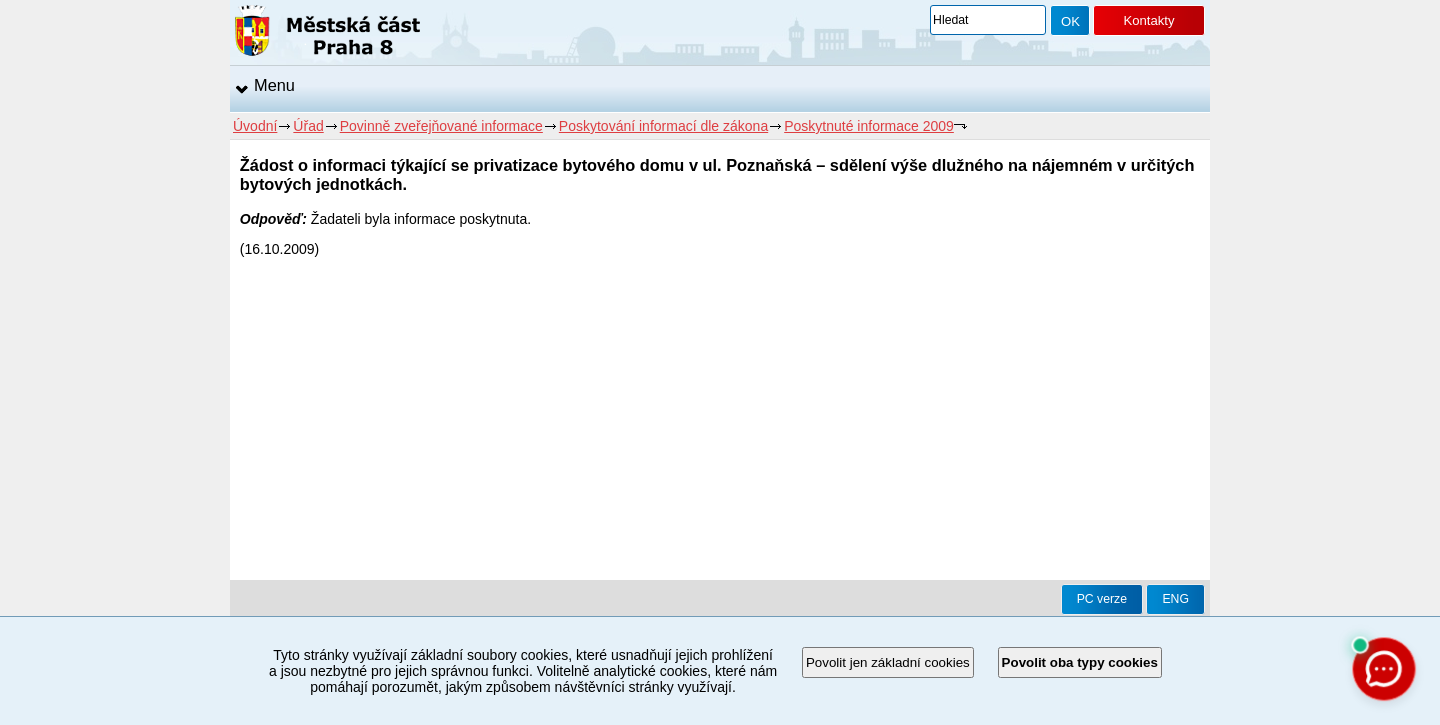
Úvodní (255, 126)
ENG (1175, 599)
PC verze (1102, 599)
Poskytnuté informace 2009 (869, 126)
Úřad (308, 126)
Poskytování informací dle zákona (663, 126)
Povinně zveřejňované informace (441, 126)
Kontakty (1148, 20)
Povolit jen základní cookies (888, 662)
